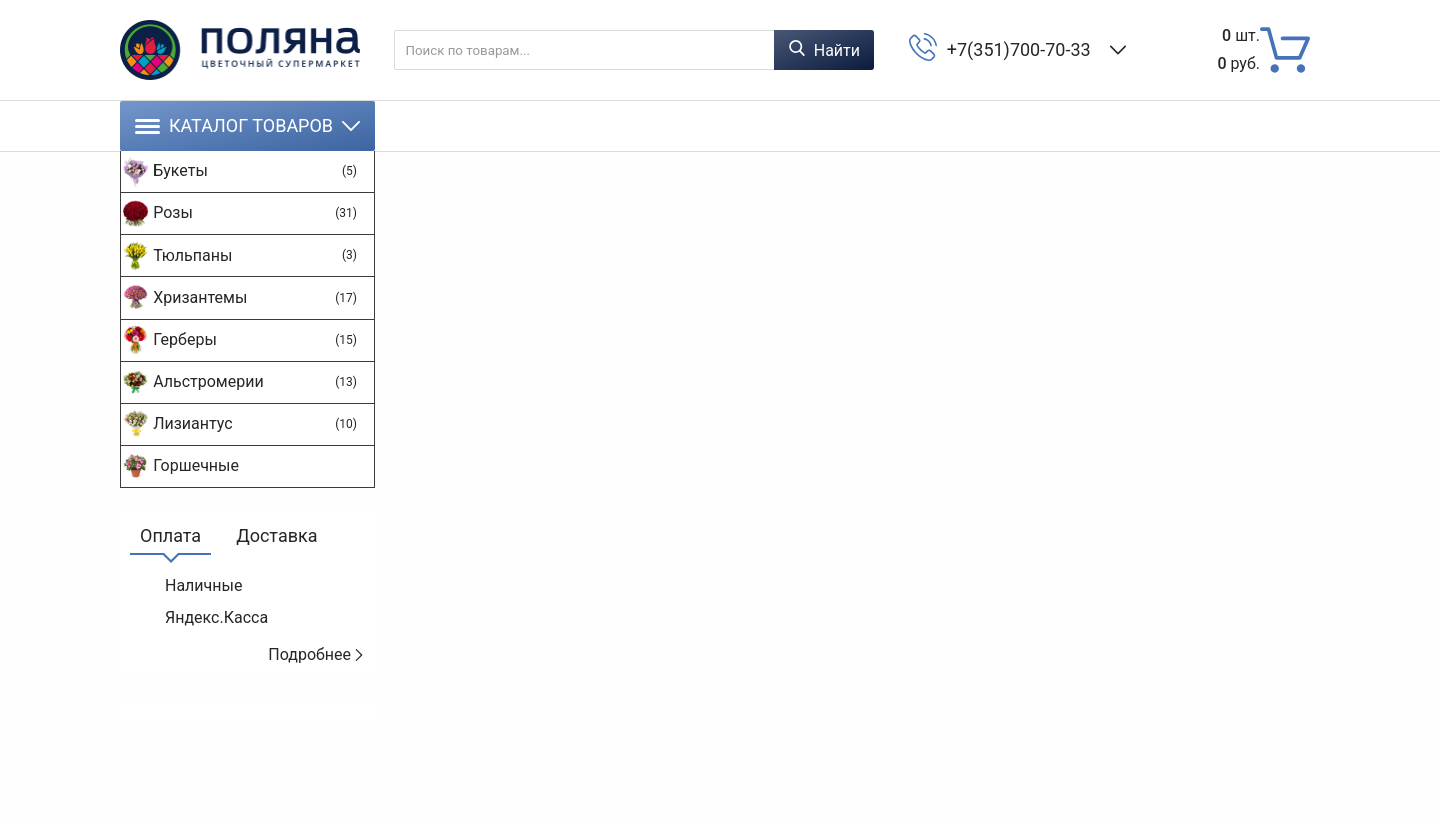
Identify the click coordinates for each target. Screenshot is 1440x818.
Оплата (170, 606)
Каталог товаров (247, 125)
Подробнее (316, 725)
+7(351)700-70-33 (1023, 49)
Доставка (276, 606)
